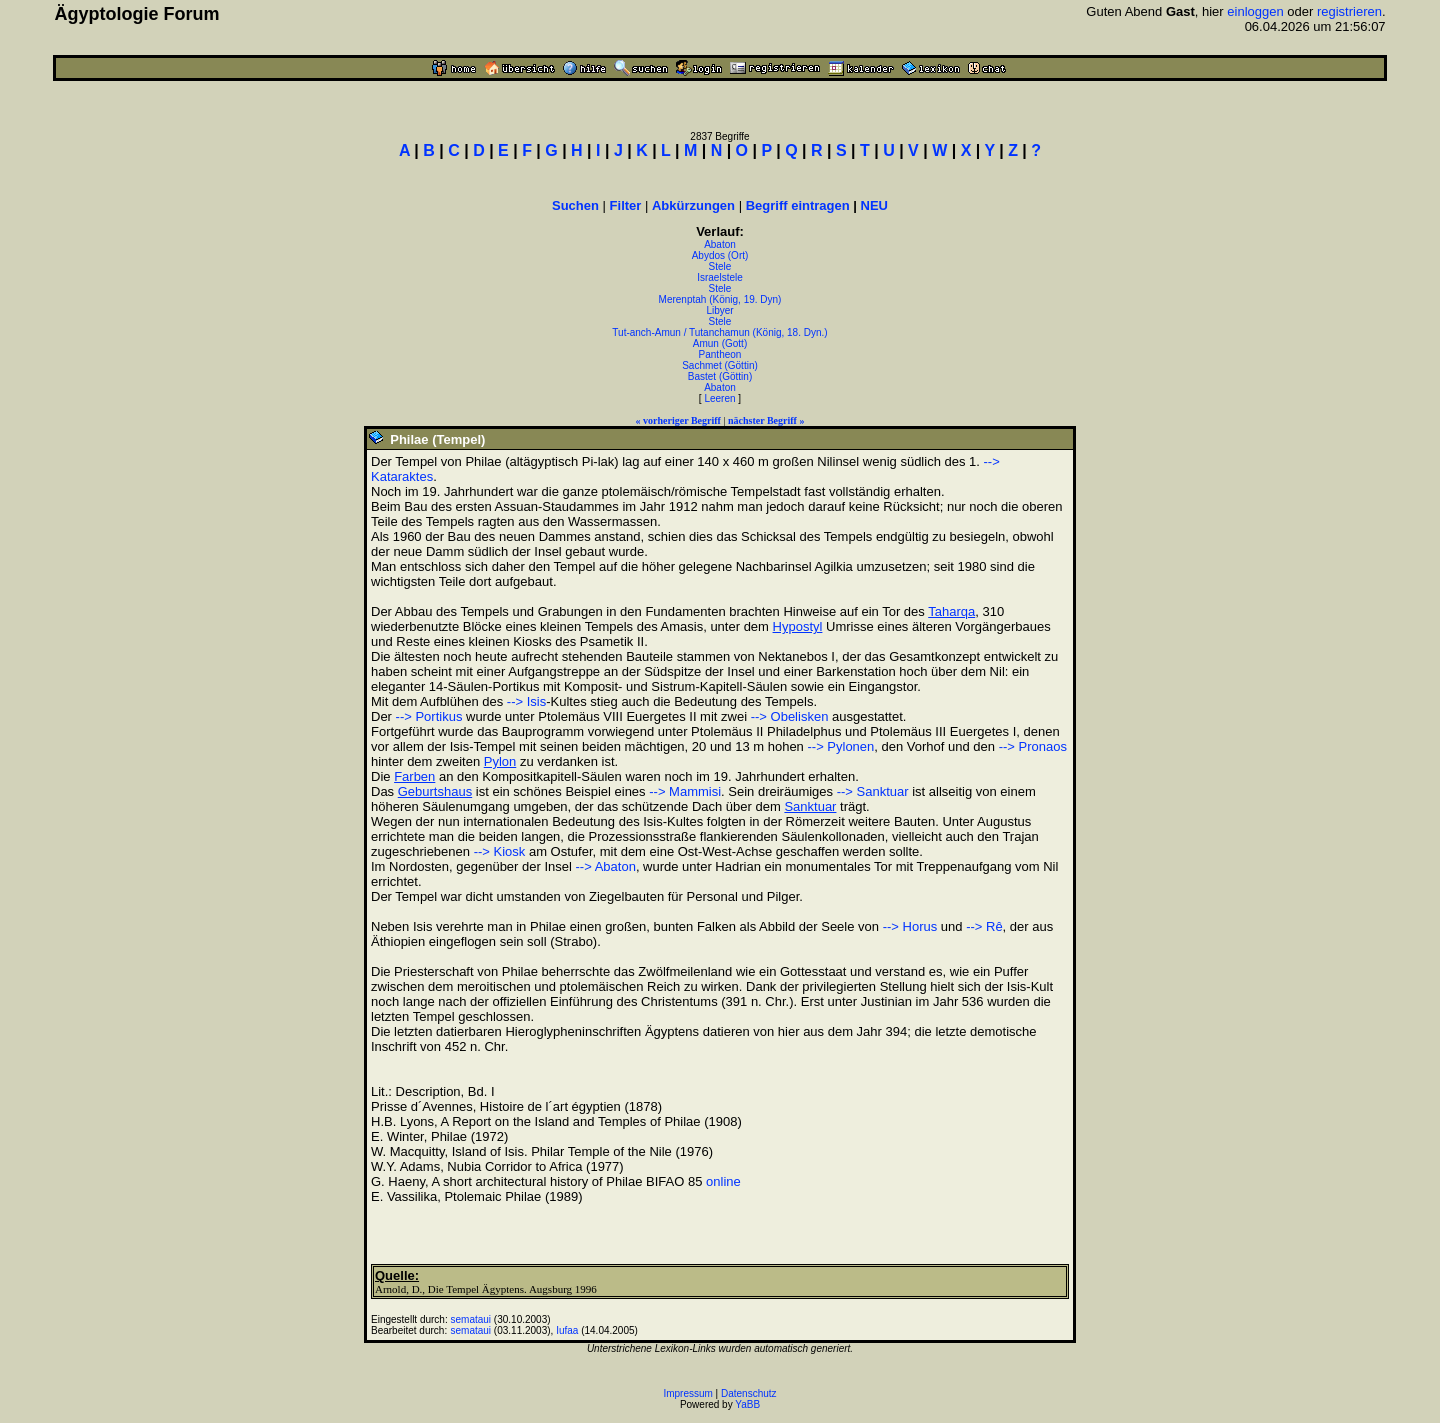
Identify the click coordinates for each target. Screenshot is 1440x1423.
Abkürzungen (693, 205)
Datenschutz (749, 1393)
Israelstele (720, 277)
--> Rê (984, 926)
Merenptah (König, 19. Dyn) (720, 299)
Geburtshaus (435, 791)
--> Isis (526, 701)
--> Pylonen (840, 746)
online (723, 1181)
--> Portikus (429, 716)
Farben (414, 776)
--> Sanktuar (873, 791)
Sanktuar (810, 806)
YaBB (747, 1404)
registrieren (1349, 11)
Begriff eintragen (798, 205)
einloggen (1255, 11)
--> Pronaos (1033, 746)
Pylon (500, 761)
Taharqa (951, 611)
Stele (720, 266)
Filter (626, 205)
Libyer (719, 310)
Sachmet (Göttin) (720, 365)
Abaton (720, 244)
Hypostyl (798, 626)
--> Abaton (606, 866)
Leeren (719, 398)
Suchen (575, 205)
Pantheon (720, 354)
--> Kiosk (500, 851)
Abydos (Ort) (720, 255)
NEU (874, 205)
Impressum (687, 1393)
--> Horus (910, 926)
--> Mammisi (685, 791)
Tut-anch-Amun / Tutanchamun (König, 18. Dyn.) (719, 332)
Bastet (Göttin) (720, 376)
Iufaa (567, 1330)
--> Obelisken (790, 716)
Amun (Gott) (720, 343)
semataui (471, 1319)
